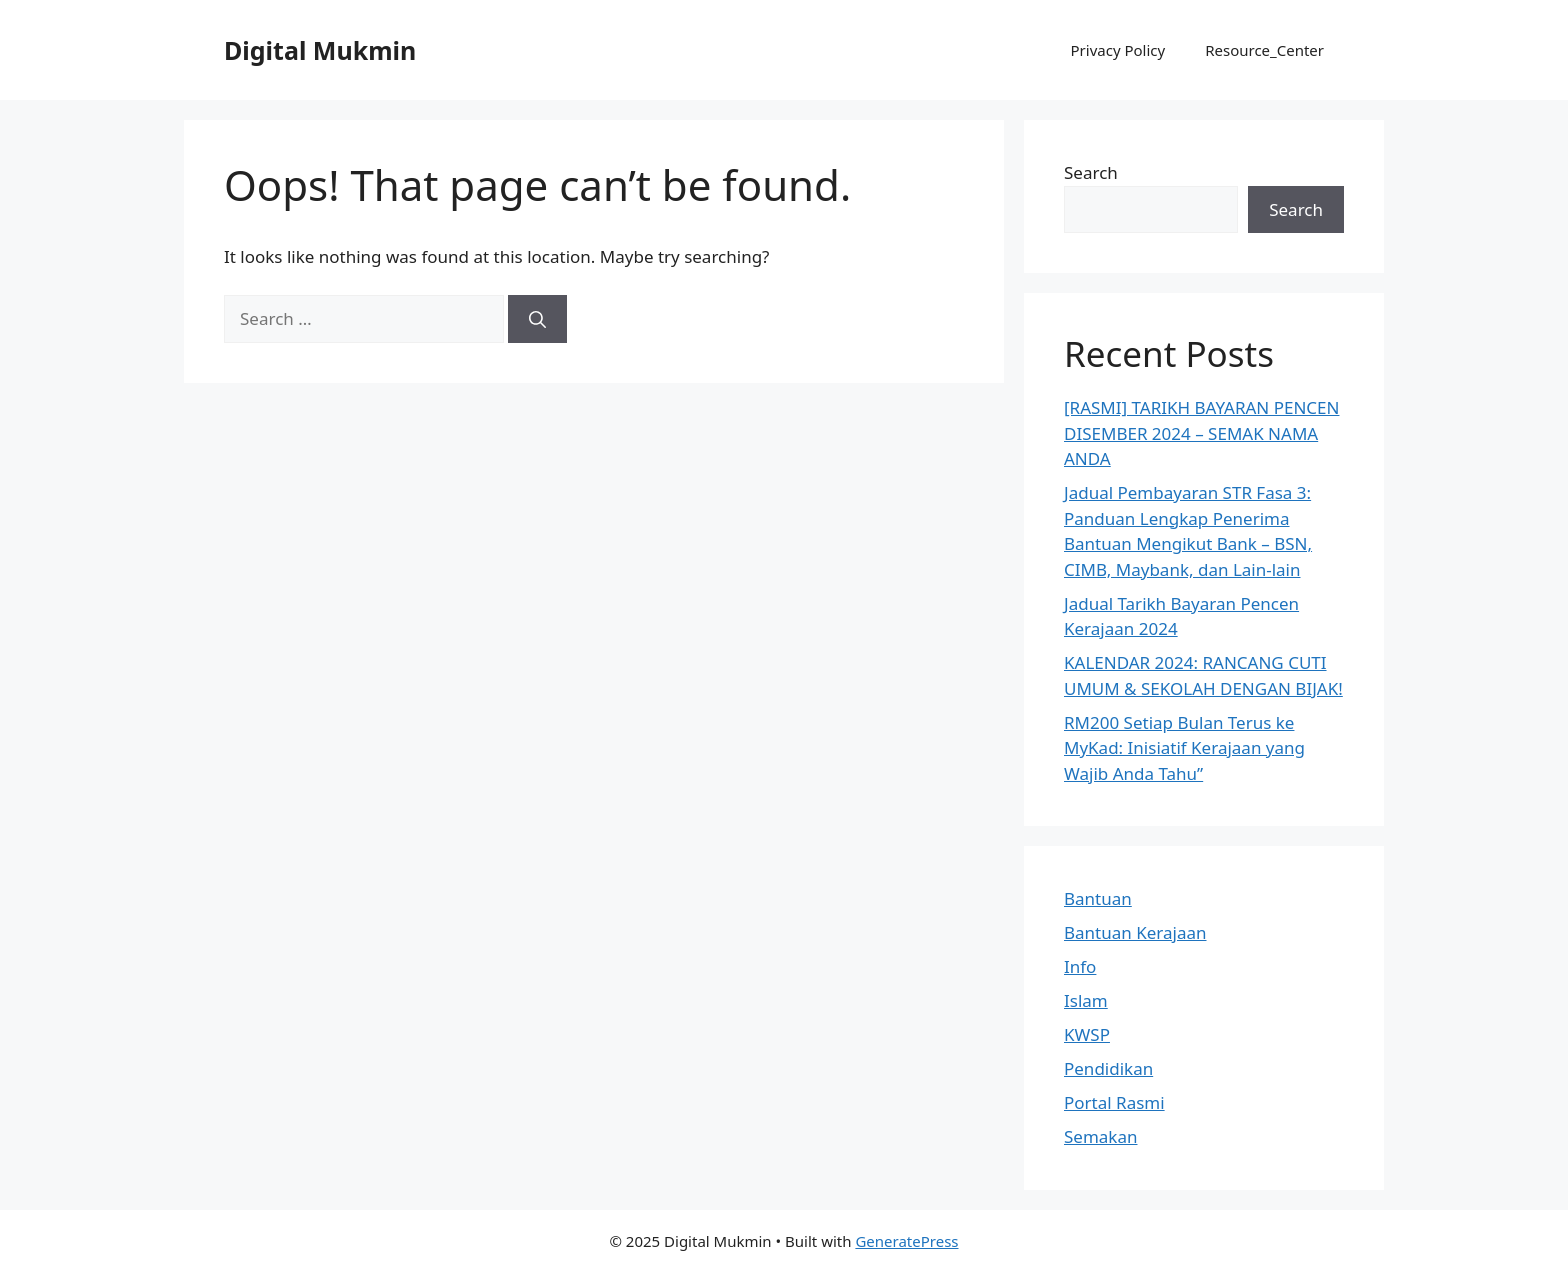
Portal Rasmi (1114, 1102)
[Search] (537, 319)
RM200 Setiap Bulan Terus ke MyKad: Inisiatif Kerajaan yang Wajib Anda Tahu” (1184, 748)
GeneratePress (906, 1241)
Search (1091, 172)
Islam (1086, 1000)
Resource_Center (1264, 50)
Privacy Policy (1118, 50)
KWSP (1087, 1034)
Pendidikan (1108, 1068)
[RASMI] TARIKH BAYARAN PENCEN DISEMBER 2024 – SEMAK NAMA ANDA (1201, 433)
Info (1080, 966)
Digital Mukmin (320, 50)
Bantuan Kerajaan (1135, 932)
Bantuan (1098, 898)
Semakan (1100, 1136)
